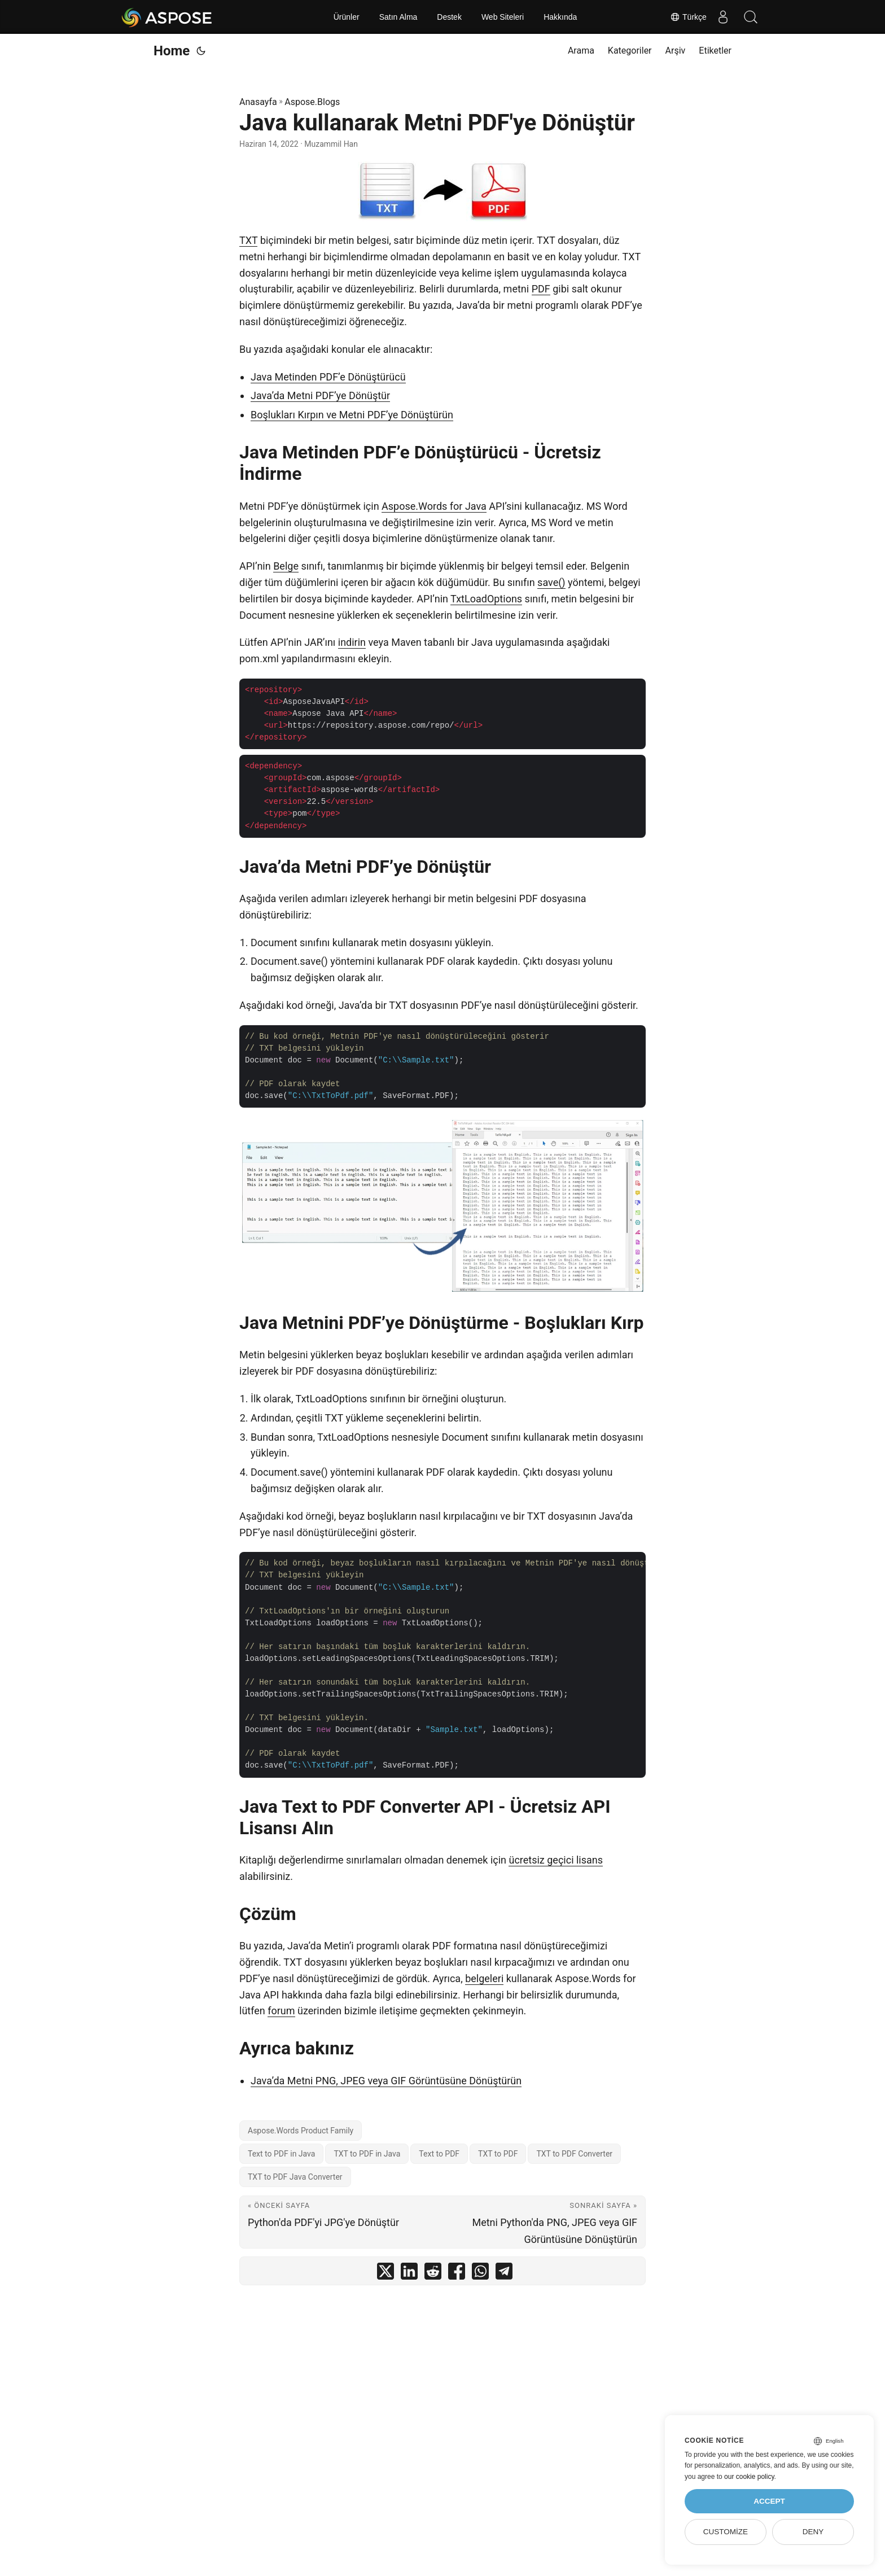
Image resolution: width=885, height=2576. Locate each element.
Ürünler (347, 16)
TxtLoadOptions (486, 599)
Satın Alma (398, 16)
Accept (769, 2501)
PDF (541, 289)
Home (172, 51)
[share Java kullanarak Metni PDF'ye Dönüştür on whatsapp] (480, 2274)
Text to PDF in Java (281, 2153)
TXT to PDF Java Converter (295, 2176)
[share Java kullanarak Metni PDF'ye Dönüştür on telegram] (504, 2274)
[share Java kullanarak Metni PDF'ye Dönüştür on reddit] (432, 2274)
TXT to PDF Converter (574, 2153)
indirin (352, 642)
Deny (813, 2531)
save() (551, 582)
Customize (725, 2531)
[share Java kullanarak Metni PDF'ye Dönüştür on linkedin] (409, 2274)
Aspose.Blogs (312, 102)
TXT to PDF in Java (367, 2153)
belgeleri (484, 1978)
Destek (449, 16)
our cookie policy (749, 2477)
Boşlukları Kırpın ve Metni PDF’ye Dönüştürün (352, 415)
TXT (248, 240)
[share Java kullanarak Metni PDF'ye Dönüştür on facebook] (456, 2274)
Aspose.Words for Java (434, 506)
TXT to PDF (498, 2153)
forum (281, 2011)
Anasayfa (258, 102)
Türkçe (687, 17)
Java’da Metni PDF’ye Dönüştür (320, 395)
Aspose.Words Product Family (300, 2130)
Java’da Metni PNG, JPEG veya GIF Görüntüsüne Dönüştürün (386, 2081)
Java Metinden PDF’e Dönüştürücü (328, 377)
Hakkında (560, 16)
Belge (286, 566)
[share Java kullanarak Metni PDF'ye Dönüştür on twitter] (385, 2274)
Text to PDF (439, 2153)
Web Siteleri (502, 16)
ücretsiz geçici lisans (556, 1860)
